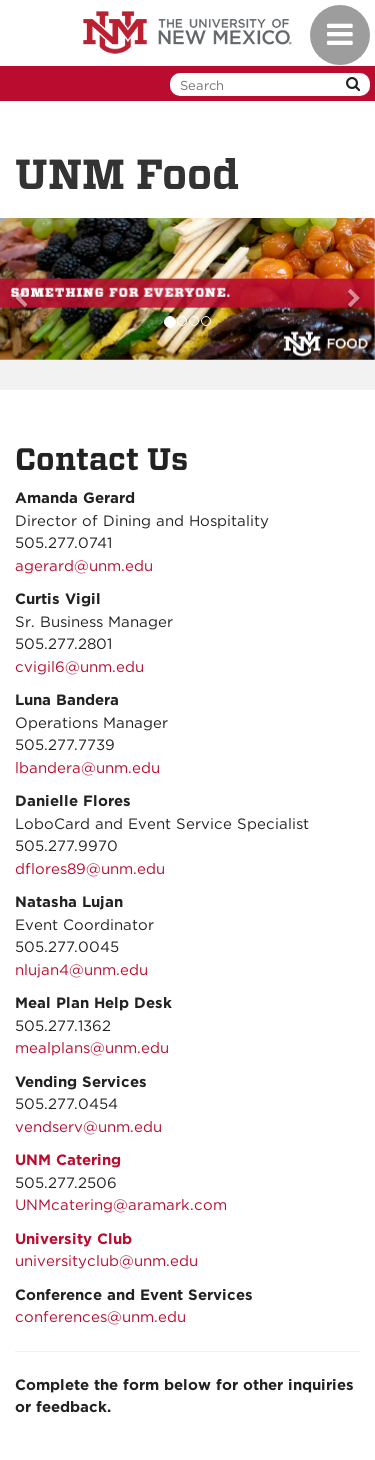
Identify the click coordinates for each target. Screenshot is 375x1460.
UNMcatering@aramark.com (121, 1205)
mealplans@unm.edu (92, 1048)
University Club (73, 1239)
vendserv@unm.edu (88, 1127)
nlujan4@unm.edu (81, 970)
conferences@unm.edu (100, 1317)
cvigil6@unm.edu (79, 667)
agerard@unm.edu (84, 566)
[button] (28, 289)
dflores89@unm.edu (90, 869)
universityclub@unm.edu (106, 1261)
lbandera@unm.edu (87, 768)
